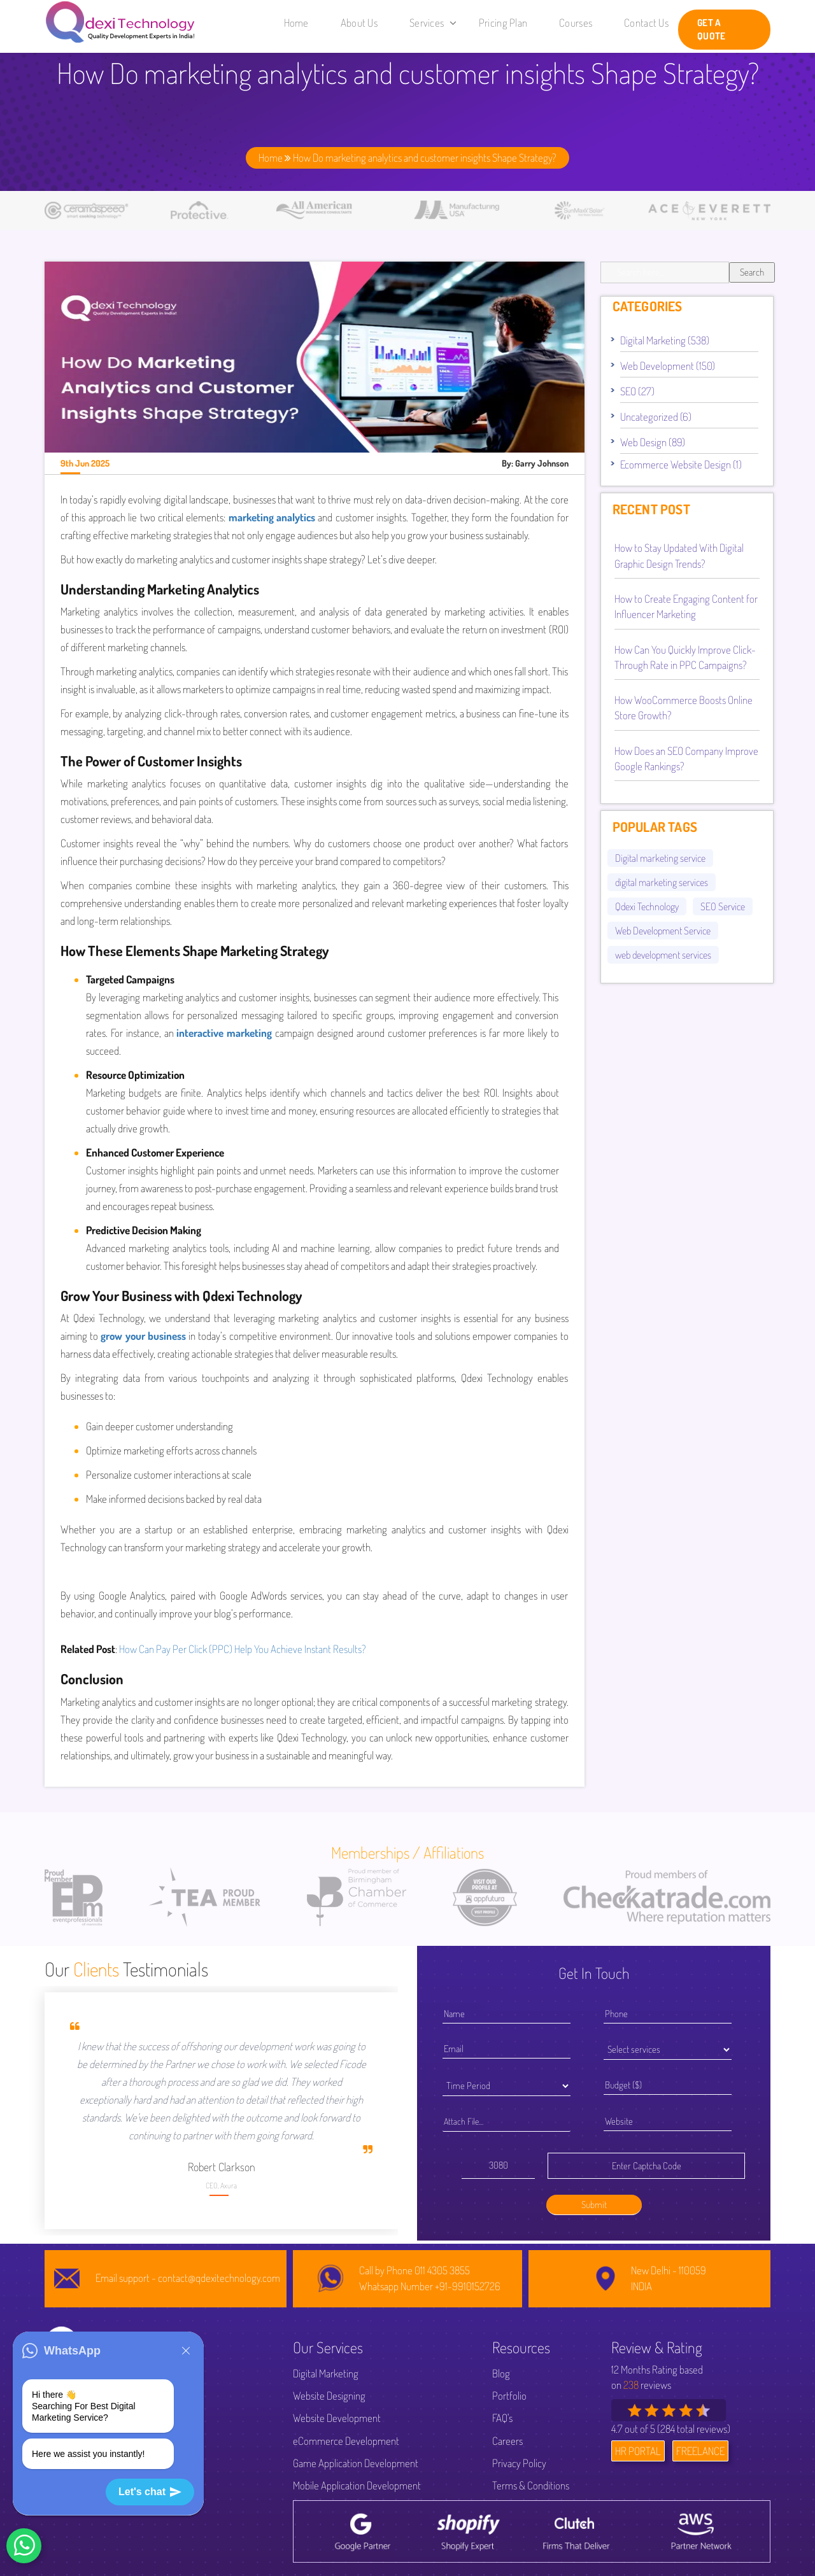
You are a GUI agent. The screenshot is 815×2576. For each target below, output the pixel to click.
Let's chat (149, 2492)
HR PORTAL (638, 2451)
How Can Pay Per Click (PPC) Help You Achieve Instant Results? (242, 1649)
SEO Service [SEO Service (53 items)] (722, 906)
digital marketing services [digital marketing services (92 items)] (661, 882)
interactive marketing (224, 1032)
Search (752, 272)
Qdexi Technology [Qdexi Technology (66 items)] (647, 906)
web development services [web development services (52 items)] (663, 954)
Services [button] (433, 22)
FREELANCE (700, 2451)
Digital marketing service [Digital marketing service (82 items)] (660, 858)
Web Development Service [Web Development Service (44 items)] (663, 930)
